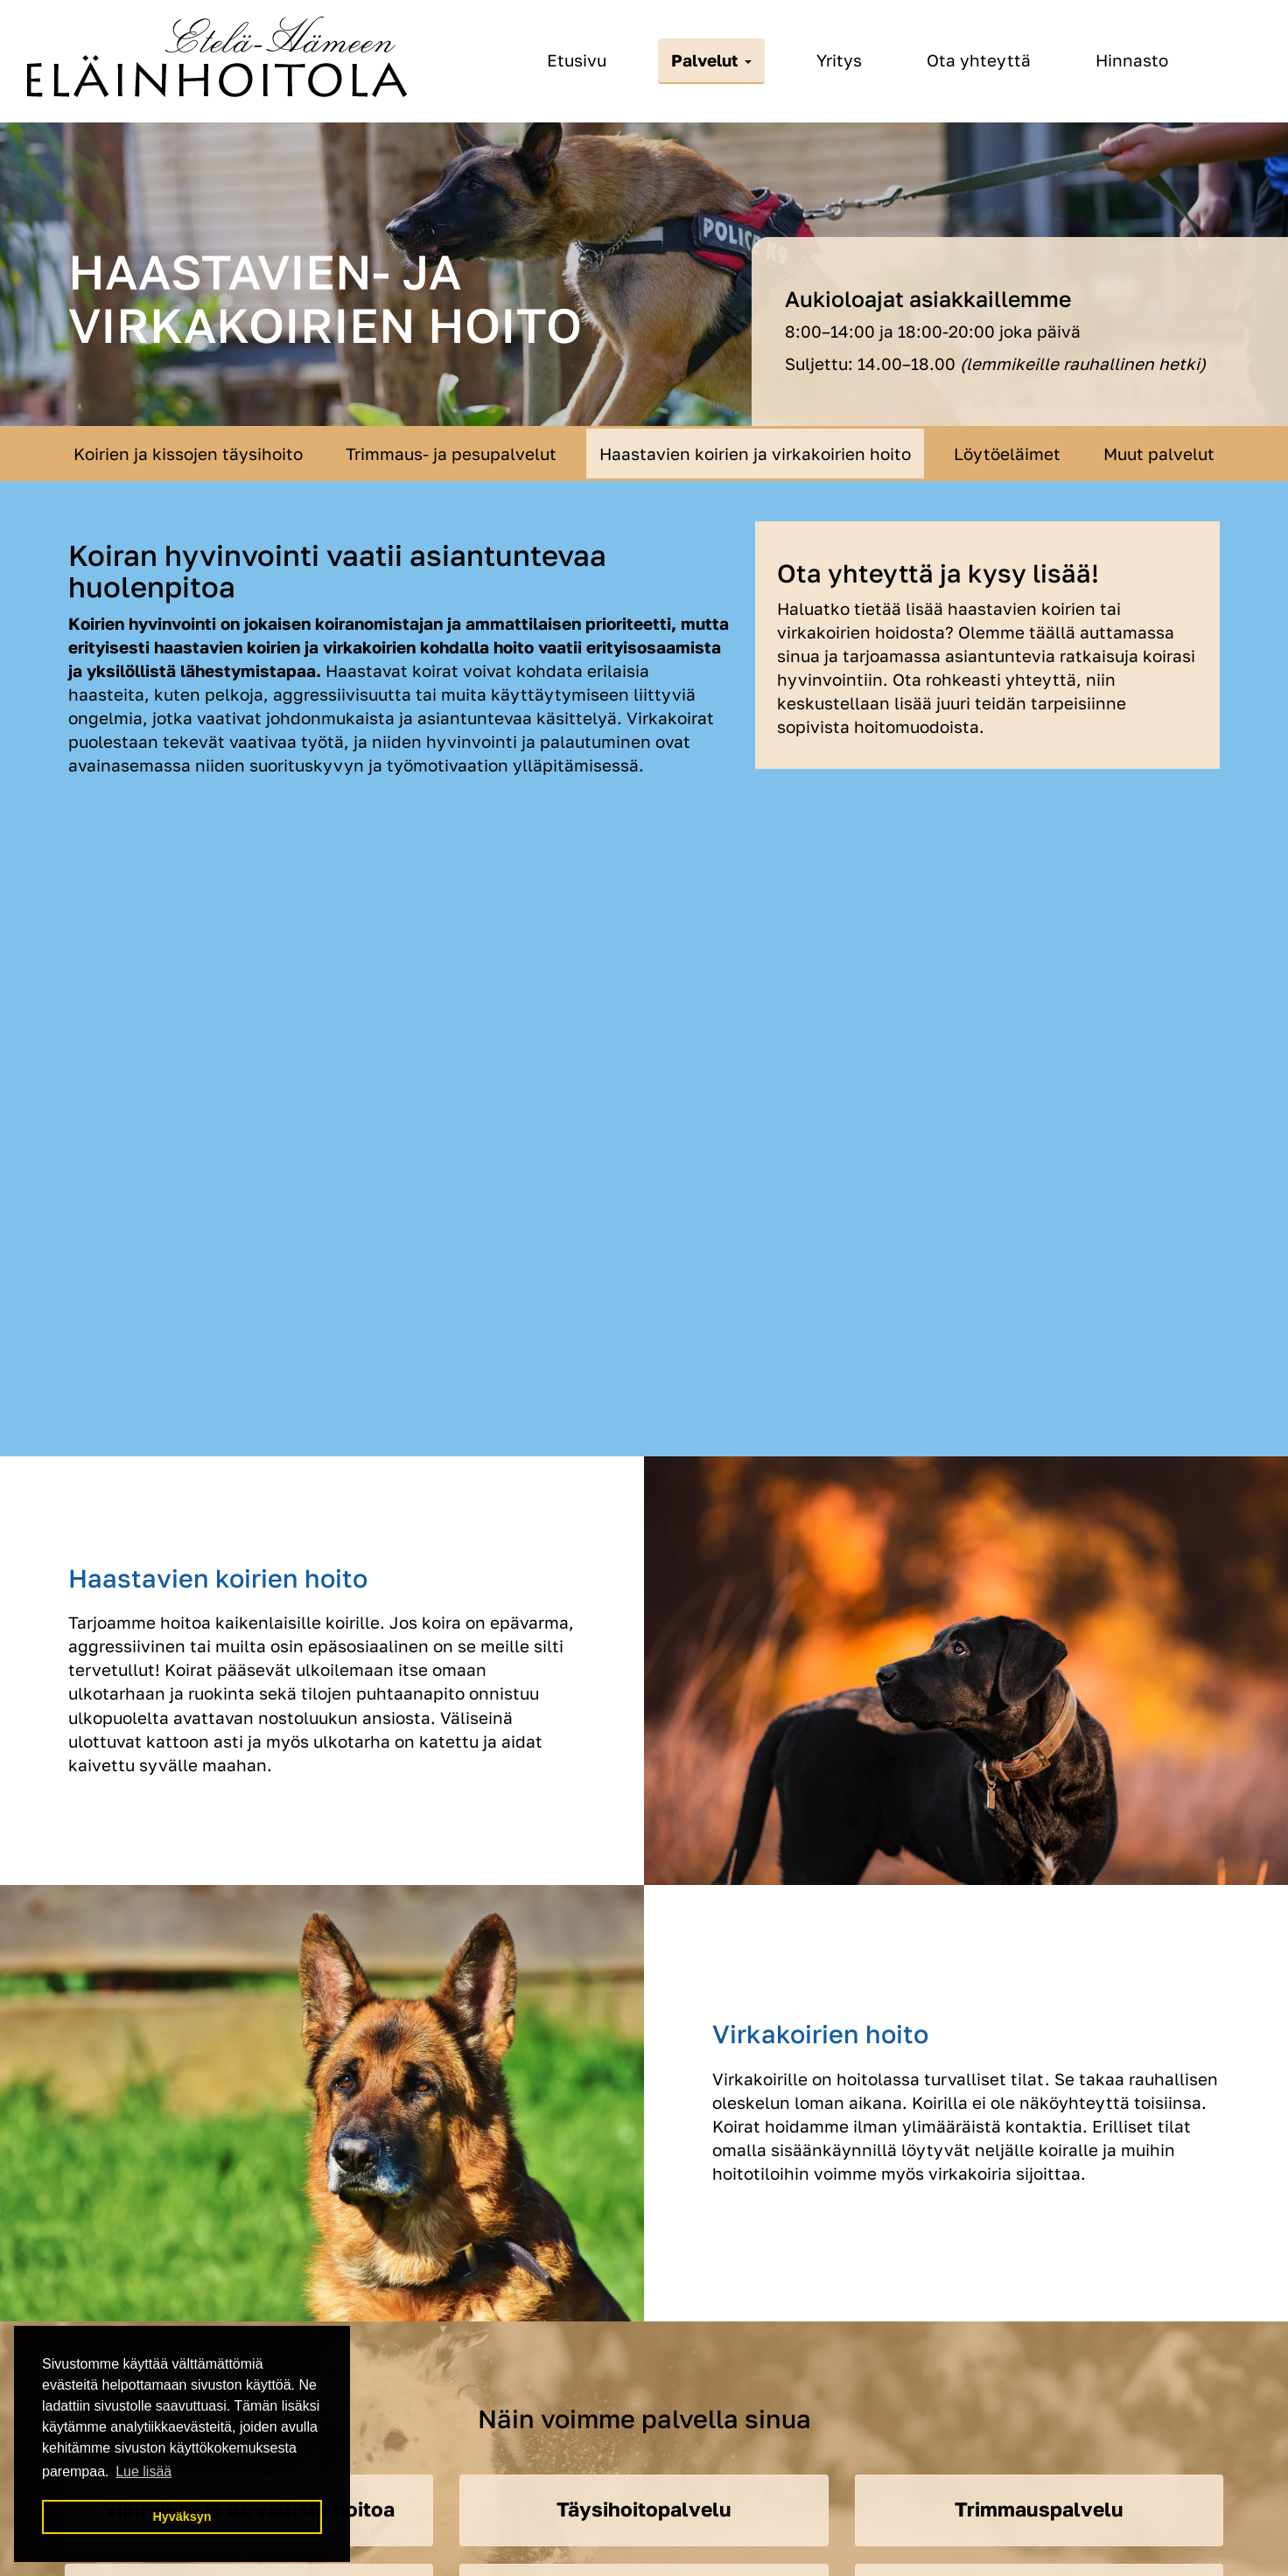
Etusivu (576, 60)
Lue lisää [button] (144, 2471)
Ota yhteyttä (979, 60)
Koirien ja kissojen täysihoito (188, 453)
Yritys (839, 60)
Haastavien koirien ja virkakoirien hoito (755, 453)
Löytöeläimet (1007, 453)
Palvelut (711, 60)
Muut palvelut (1158, 453)
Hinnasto (1132, 60)
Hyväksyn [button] (181, 2517)
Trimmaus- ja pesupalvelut (451, 453)
